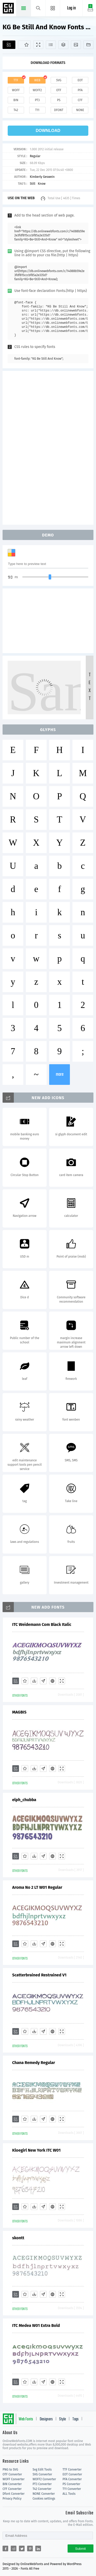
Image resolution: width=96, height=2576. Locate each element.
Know (42, 183)
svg (58, 80)
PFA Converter (72, 2479)
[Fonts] (88, 45)
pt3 (37, 100)
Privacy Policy (12, 2498)
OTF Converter (12, 2474)
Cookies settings (44, 2498)
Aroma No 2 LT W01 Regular (37, 1887)
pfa (80, 90)
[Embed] (52, 1681)
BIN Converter (12, 2484)
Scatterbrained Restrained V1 (39, 1975)
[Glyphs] (51, 45)
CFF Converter (12, 2489)
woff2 (37, 90)
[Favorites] (24, 45)
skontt (18, 2237)
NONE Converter (44, 2494)
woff (16, 90)
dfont (58, 110)
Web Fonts (26, 2419)
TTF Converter (71, 2469)
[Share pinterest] (30, 2548)
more (59, 1074)
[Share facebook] (5, 2548)
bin (15, 100)
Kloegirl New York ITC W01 (36, 2150)
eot (80, 80)
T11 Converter (71, 2489)
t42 (16, 110)
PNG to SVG (10, 2469)
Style (62, 2419)
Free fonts (9, 9)
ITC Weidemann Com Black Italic (41, 1624)
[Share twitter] (22, 2548)
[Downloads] (34, 1681)
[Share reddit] (13, 2548)
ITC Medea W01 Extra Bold (36, 2325)
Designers (46, 2419)
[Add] (9, 45)
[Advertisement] (48, 447)
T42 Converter (42, 2489)
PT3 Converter (42, 2484)
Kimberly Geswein (42, 177)
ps (58, 100)
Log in (71, 8)
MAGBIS (19, 1712)
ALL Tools (69, 2494)
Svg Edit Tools (42, 2469)
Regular (35, 156)
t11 (37, 110)
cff (80, 100)
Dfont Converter (14, 2494)
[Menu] (53, 8)
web (37, 80)
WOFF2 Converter (44, 2479)
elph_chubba (24, 1799)
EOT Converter (72, 2474)
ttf (16, 80)
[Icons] (76, 45)
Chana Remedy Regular (33, 2062)
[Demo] (38, 45)
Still (32, 183)
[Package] (63, 45)
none (80, 110)
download (48, 130)
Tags (75, 2419)
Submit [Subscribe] (80, 2549)
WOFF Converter (14, 2479)
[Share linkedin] (38, 2548)
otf (58, 90)
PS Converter (71, 2484)
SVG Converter (42, 2474)
